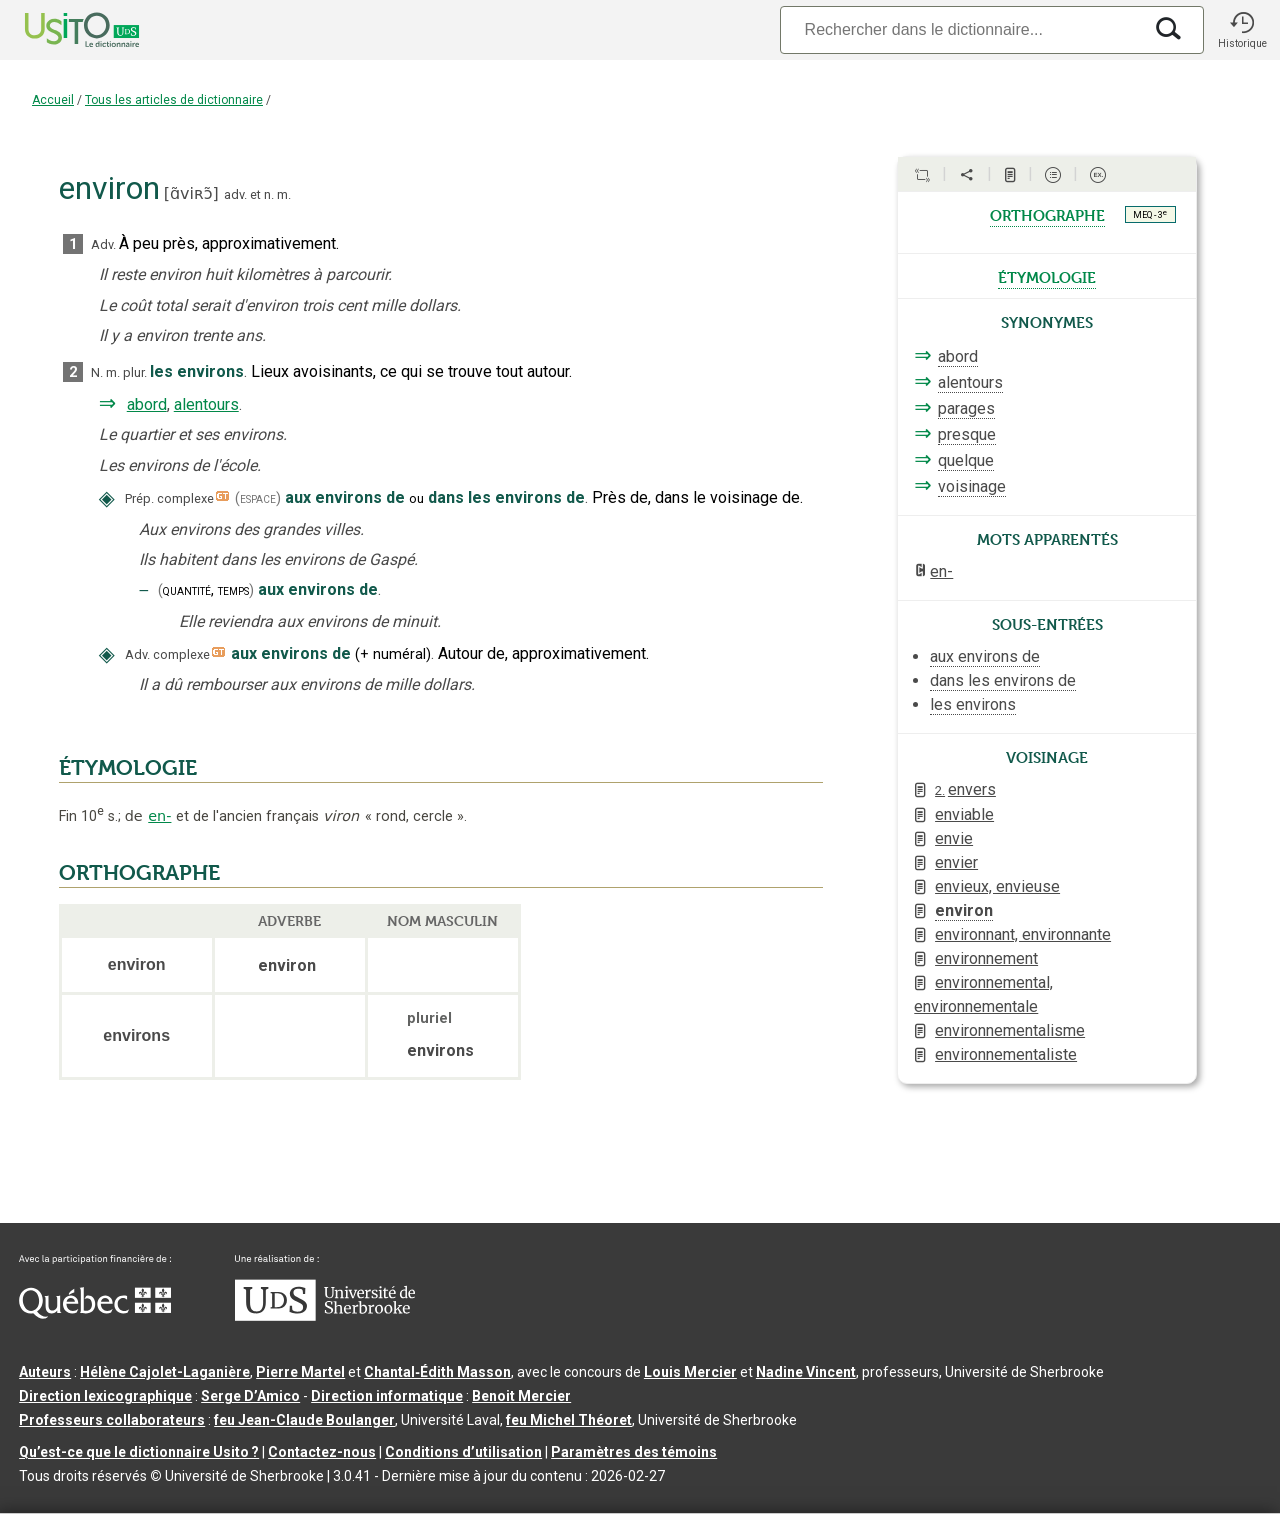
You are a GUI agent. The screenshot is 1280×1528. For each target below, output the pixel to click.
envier (956, 862)
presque (967, 434)
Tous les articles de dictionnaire (174, 100)
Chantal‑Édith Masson (437, 1372)
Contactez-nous (322, 1452)
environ (964, 910)
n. (269, 194)
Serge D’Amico (250, 1396)
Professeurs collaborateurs (112, 1420)
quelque (966, 460)
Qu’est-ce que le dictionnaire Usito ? (139, 1452)
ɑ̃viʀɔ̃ (191, 193)
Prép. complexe (169, 498)
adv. (235, 194)
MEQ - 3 (1150, 214)
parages (966, 408)
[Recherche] (961, 29)
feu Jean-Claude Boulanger (304, 1420)
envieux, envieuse (997, 886)
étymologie (1047, 276)
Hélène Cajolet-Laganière (165, 1372)
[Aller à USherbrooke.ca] (325, 1316)
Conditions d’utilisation (463, 1452)
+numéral (393, 654)
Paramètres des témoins (634, 1452)
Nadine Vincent (806, 1372)
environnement (986, 958)
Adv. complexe (167, 654)
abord (147, 404)
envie (954, 838)
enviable (964, 814)
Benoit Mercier (521, 1396)
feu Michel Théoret (569, 1420)
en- (159, 816)
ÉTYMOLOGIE (128, 768)
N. (97, 372)
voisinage (972, 486)
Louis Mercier (690, 1372)
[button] (1242, 30)
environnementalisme (1010, 1030)
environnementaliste (1006, 1054)
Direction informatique (387, 1396)
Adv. (103, 244)
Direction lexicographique (105, 1396)
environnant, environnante (1023, 934)
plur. (135, 372)
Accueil (53, 100)
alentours (206, 404)
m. (284, 194)
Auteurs (45, 1372)
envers (965, 789)
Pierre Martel (300, 1372)
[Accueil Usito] (60, 30)
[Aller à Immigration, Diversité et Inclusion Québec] (95, 1314)
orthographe (1047, 214)
